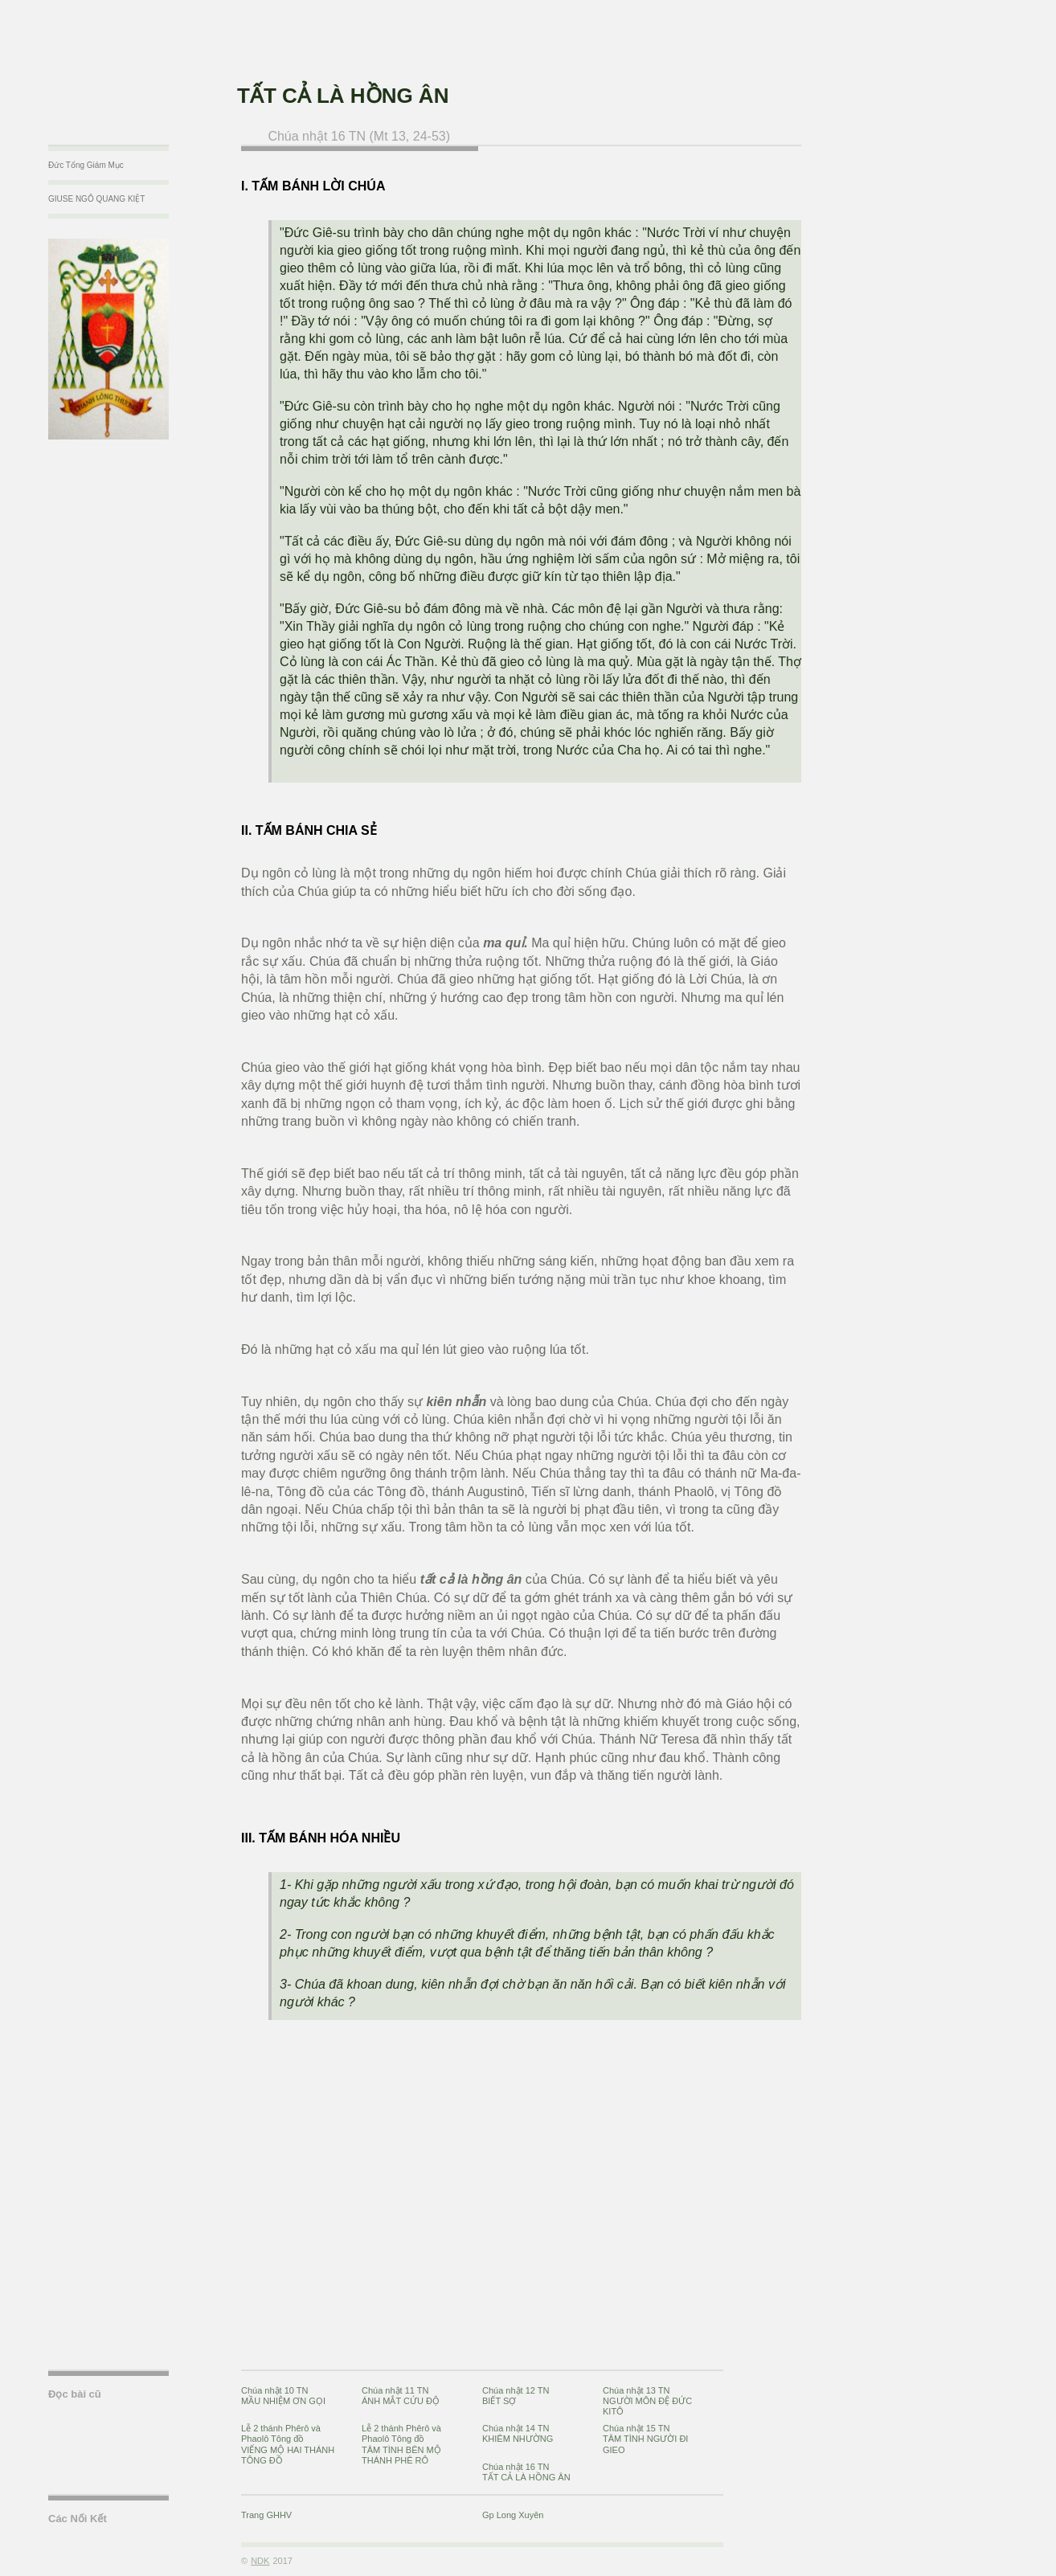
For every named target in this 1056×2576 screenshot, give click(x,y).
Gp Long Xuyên (512, 2515)
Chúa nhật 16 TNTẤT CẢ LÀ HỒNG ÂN (526, 2472)
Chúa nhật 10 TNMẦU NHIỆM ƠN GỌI (283, 2396)
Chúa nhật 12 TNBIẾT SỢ (515, 2396)
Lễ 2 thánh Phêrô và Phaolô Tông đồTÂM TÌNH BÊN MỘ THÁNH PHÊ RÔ (401, 2444)
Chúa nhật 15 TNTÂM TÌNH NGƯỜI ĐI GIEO (645, 2438)
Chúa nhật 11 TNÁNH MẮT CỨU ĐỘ (401, 2396)
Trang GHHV (266, 2515)
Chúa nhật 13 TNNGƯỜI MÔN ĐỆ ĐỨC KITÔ (647, 2401)
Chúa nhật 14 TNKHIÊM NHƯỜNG (517, 2433)
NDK (260, 2561)
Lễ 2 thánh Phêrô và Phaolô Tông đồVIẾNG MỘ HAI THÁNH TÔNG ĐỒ (287, 2444)
